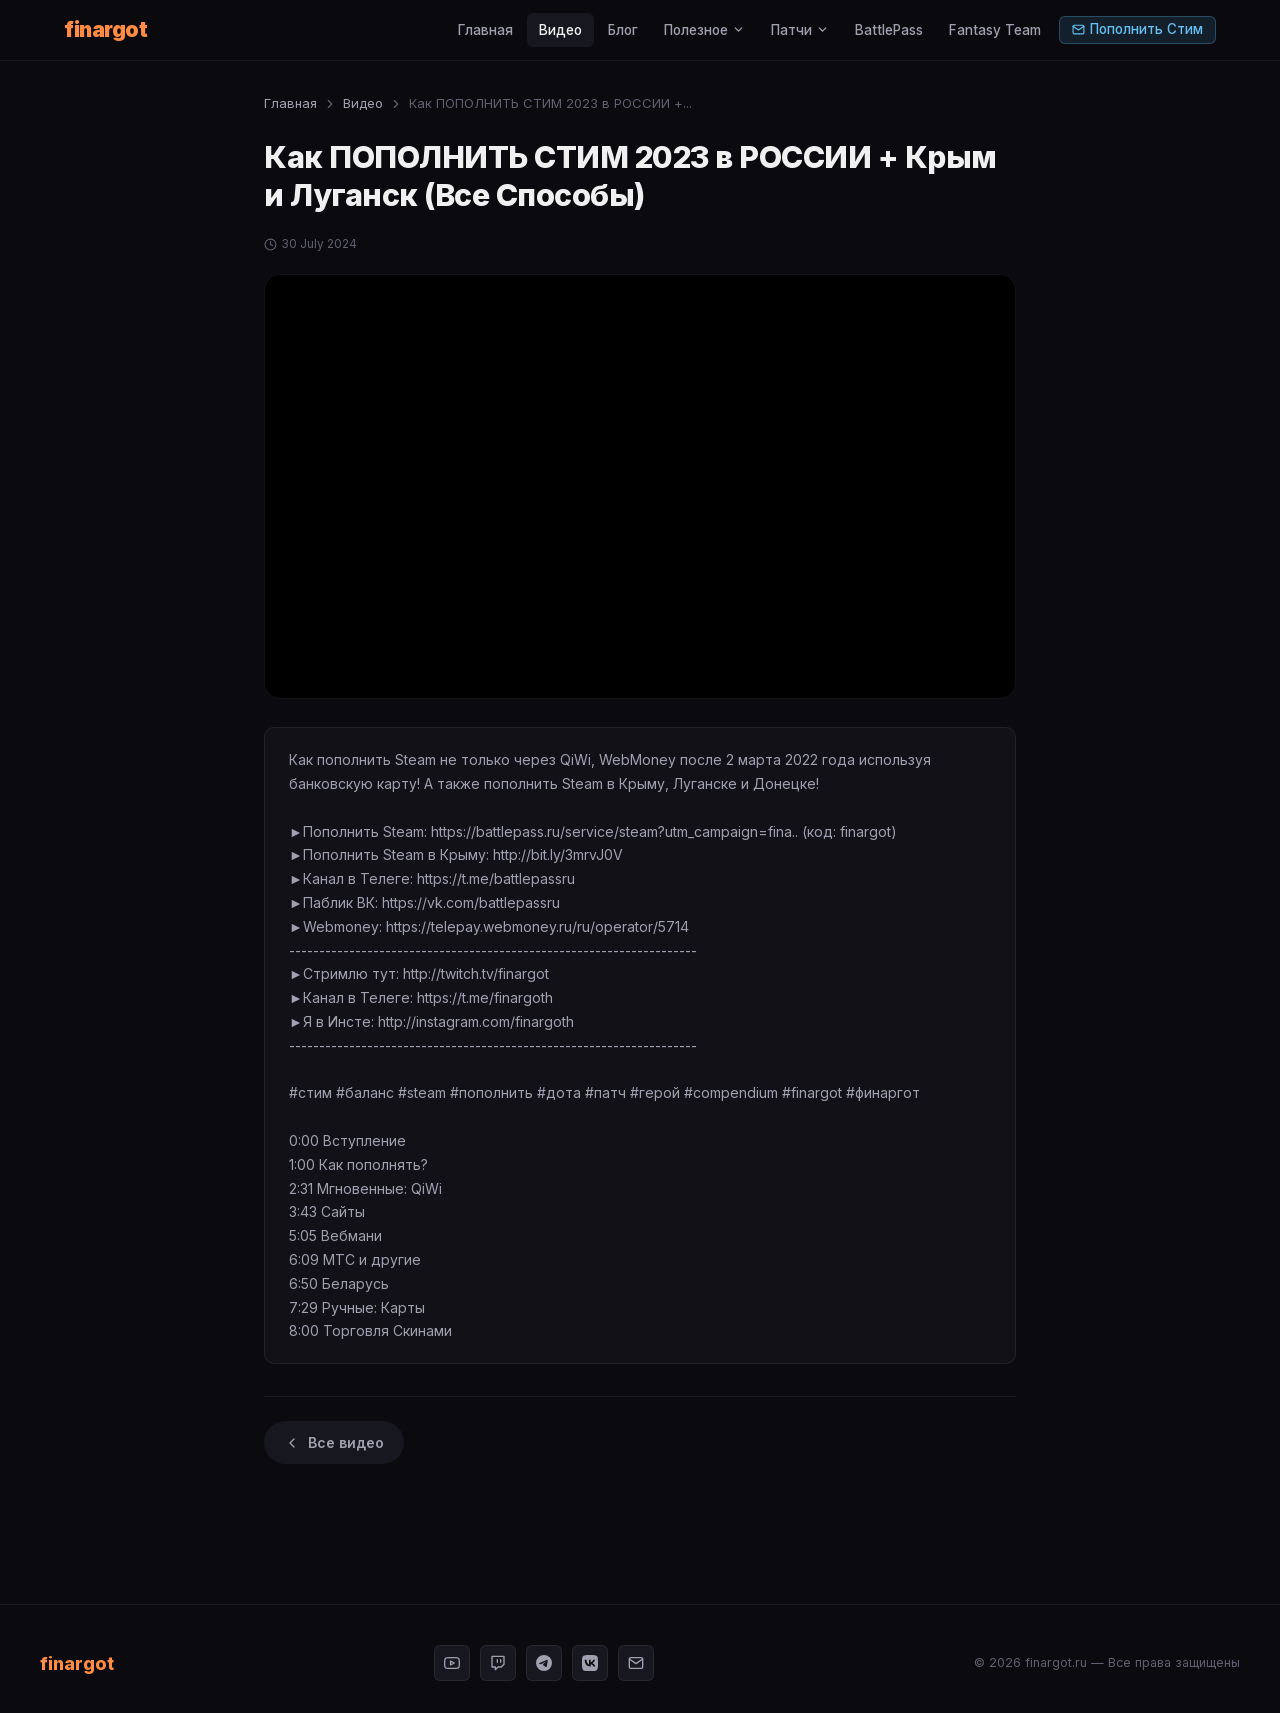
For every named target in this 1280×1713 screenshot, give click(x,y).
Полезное (704, 30)
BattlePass (889, 30)
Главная (485, 30)
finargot (105, 29)
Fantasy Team (995, 30)
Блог (623, 30)
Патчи (800, 30)
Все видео (334, 1442)
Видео (560, 30)
